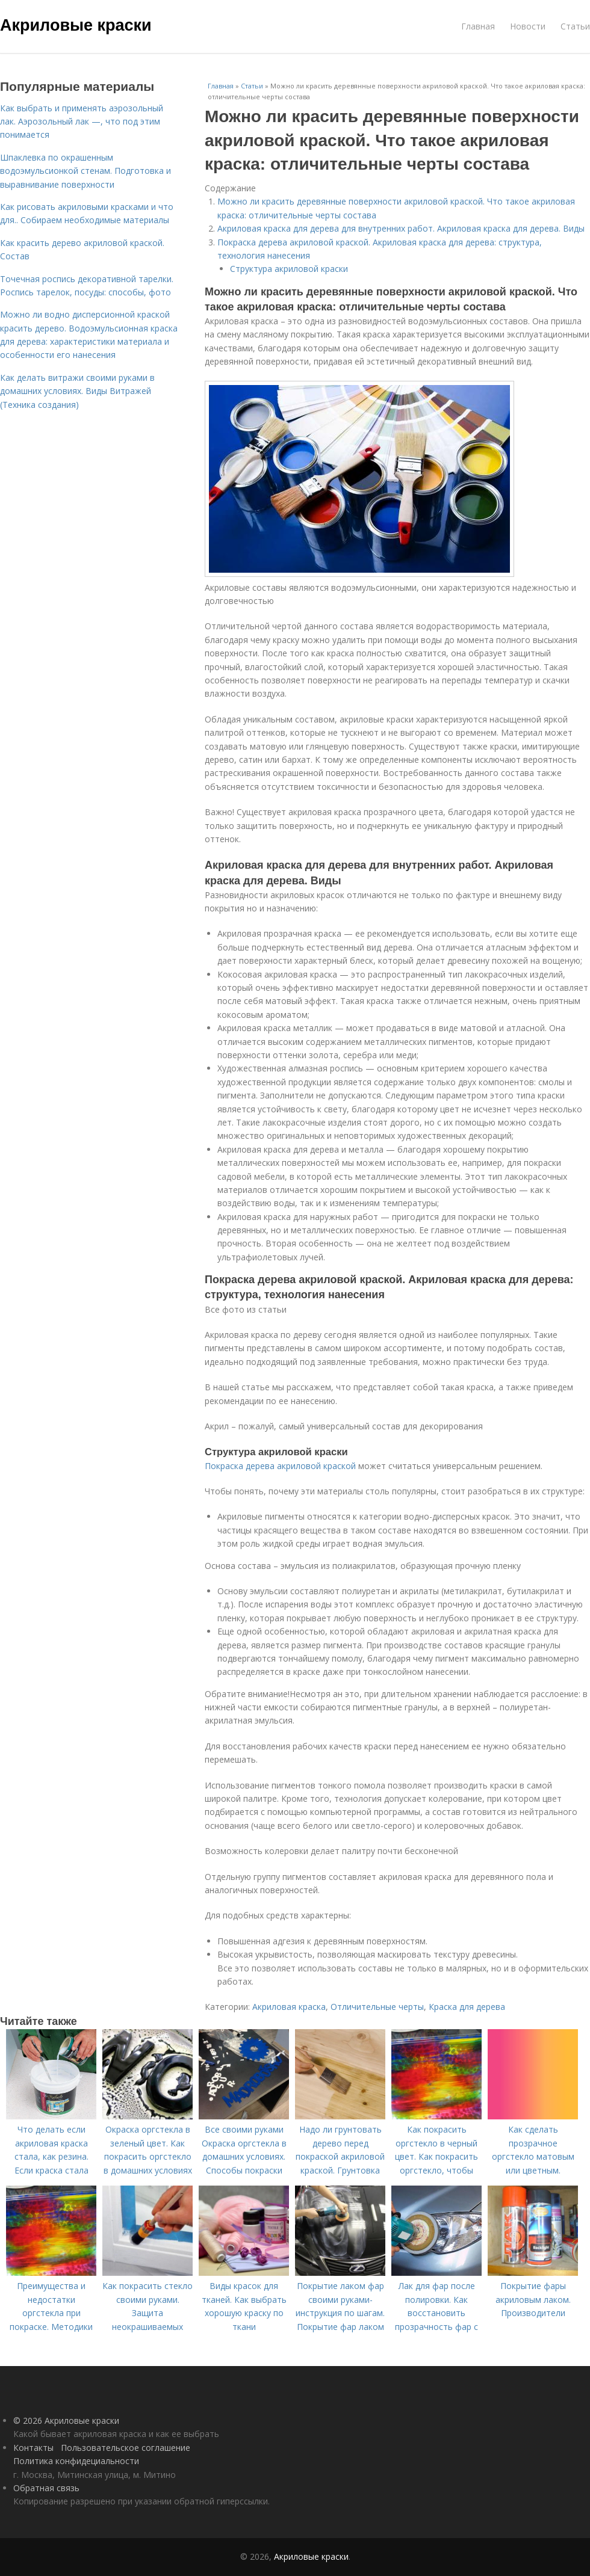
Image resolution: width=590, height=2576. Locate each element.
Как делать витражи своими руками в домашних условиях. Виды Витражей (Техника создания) (77, 391)
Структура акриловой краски (289, 268)
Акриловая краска (289, 2006)
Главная (478, 26)
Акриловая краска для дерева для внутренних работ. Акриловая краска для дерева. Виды (401, 228)
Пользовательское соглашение (125, 2447)
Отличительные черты (377, 2006)
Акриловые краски (76, 25)
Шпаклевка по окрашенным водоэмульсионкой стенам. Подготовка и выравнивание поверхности (85, 171)
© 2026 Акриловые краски (66, 2420)
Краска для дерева (467, 2006)
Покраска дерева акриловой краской (280, 1465)
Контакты (33, 2447)
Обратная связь (46, 2488)
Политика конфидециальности (76, 2461)
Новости (527, 26)
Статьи (575, 26)
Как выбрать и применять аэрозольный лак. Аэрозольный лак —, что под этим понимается (81, 121)
